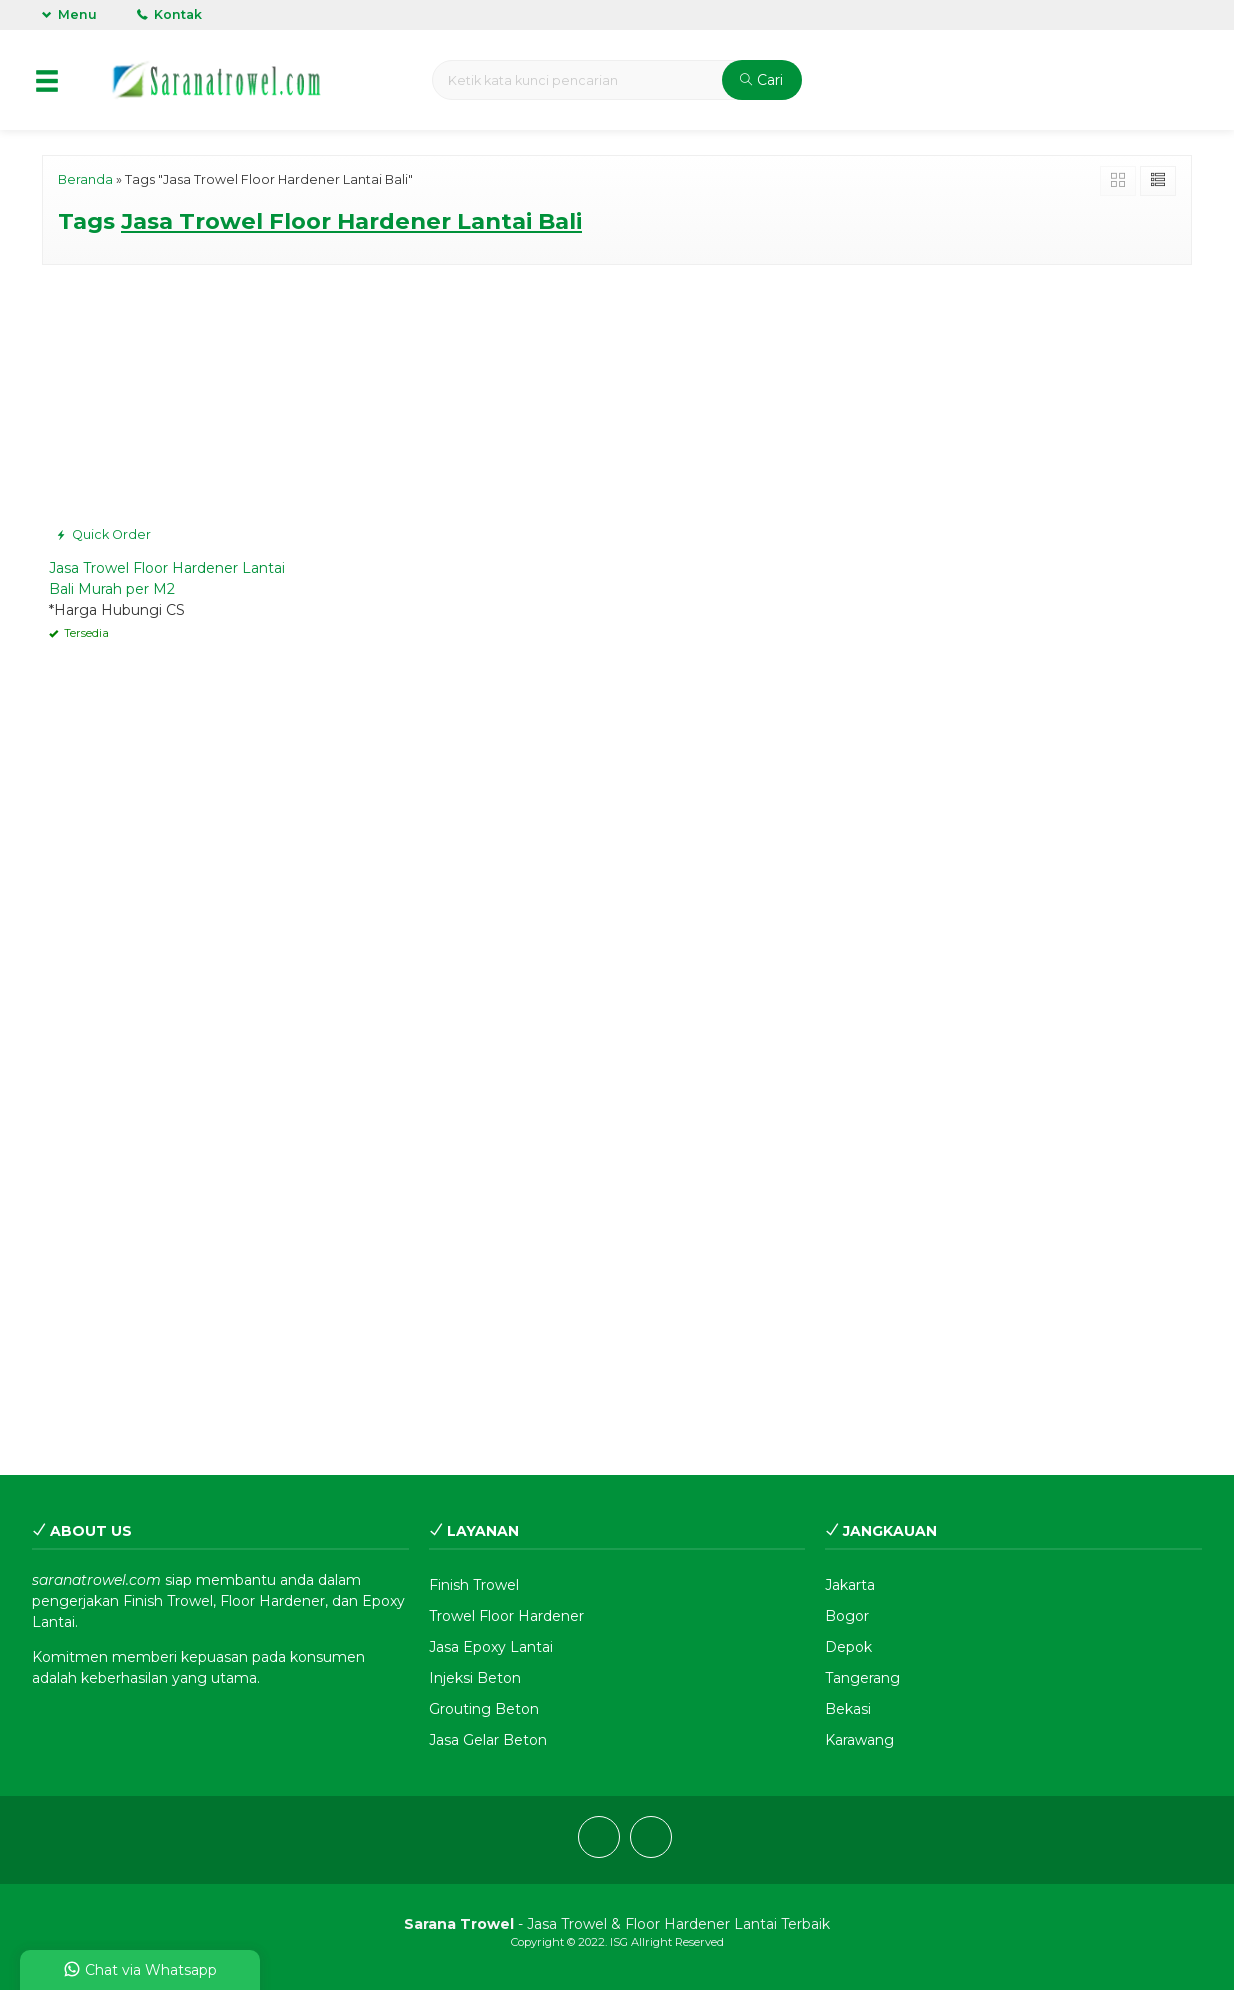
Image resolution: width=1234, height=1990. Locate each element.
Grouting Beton (484, 1709)
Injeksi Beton (475, 1678)
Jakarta (850, 1585)
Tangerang (862, 1678)
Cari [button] (761, 80)
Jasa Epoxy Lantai (491, 1647)
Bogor (847, 1616)
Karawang (859, 1740)
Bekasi (848, 1709)
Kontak (169, 14)
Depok (848, 1647)
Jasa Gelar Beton (488, 1740)
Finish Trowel (474, 1585)
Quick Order (103, 534)
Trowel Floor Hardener (506, 1616)
